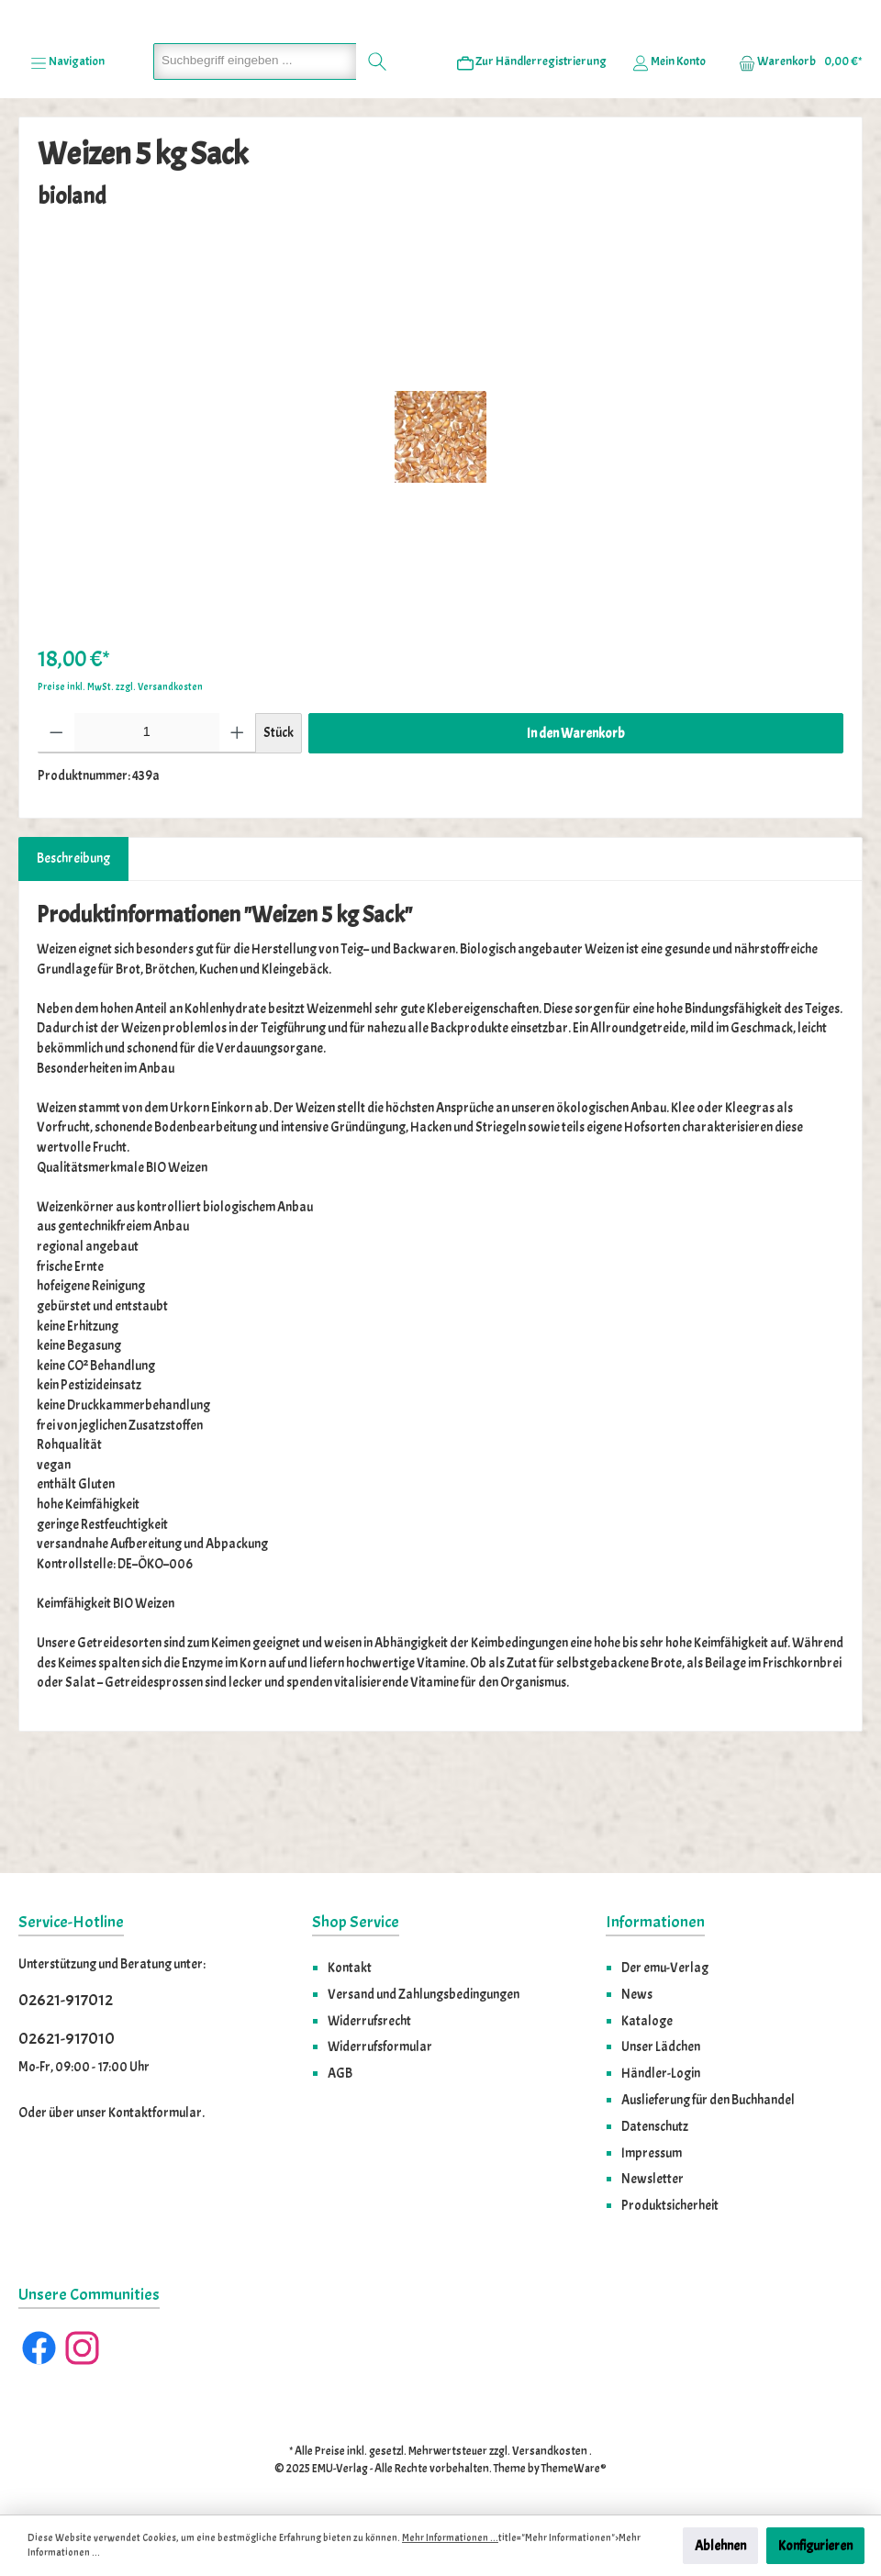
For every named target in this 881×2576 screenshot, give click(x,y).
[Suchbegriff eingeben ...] (255, 166)
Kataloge (647, 2021)
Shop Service (355, 1922)
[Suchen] (377, 166)
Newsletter (652, 2178)
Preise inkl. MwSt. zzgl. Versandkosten (120, 792)
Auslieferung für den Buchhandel (708, 2099)
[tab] (73, 964)
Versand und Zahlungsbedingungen (423, 1994)
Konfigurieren (815, 2545)
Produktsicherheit (670, 2205)
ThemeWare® (574, 2468)
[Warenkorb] (795, 166)
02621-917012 (65, 2000)
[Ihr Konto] (669, 166)
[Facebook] (39, 2348)
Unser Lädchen (660, 2046)
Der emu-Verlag (664, 1967)
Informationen (655, 1922)
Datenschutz (654, 2126)
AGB (340, 2073)
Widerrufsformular (380, 2046)
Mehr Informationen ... (450, 2538)
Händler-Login (660, 2073)
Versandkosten (549, 2451)
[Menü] (67, 166)
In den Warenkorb (576, 838)
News (636, 1994)
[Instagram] (82, 2348)
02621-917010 (66, 2038)
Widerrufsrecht (369, 2021)
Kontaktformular (155, 2112)
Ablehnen (720, 2545)
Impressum (651, 2153)
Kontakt (350, 1967)
